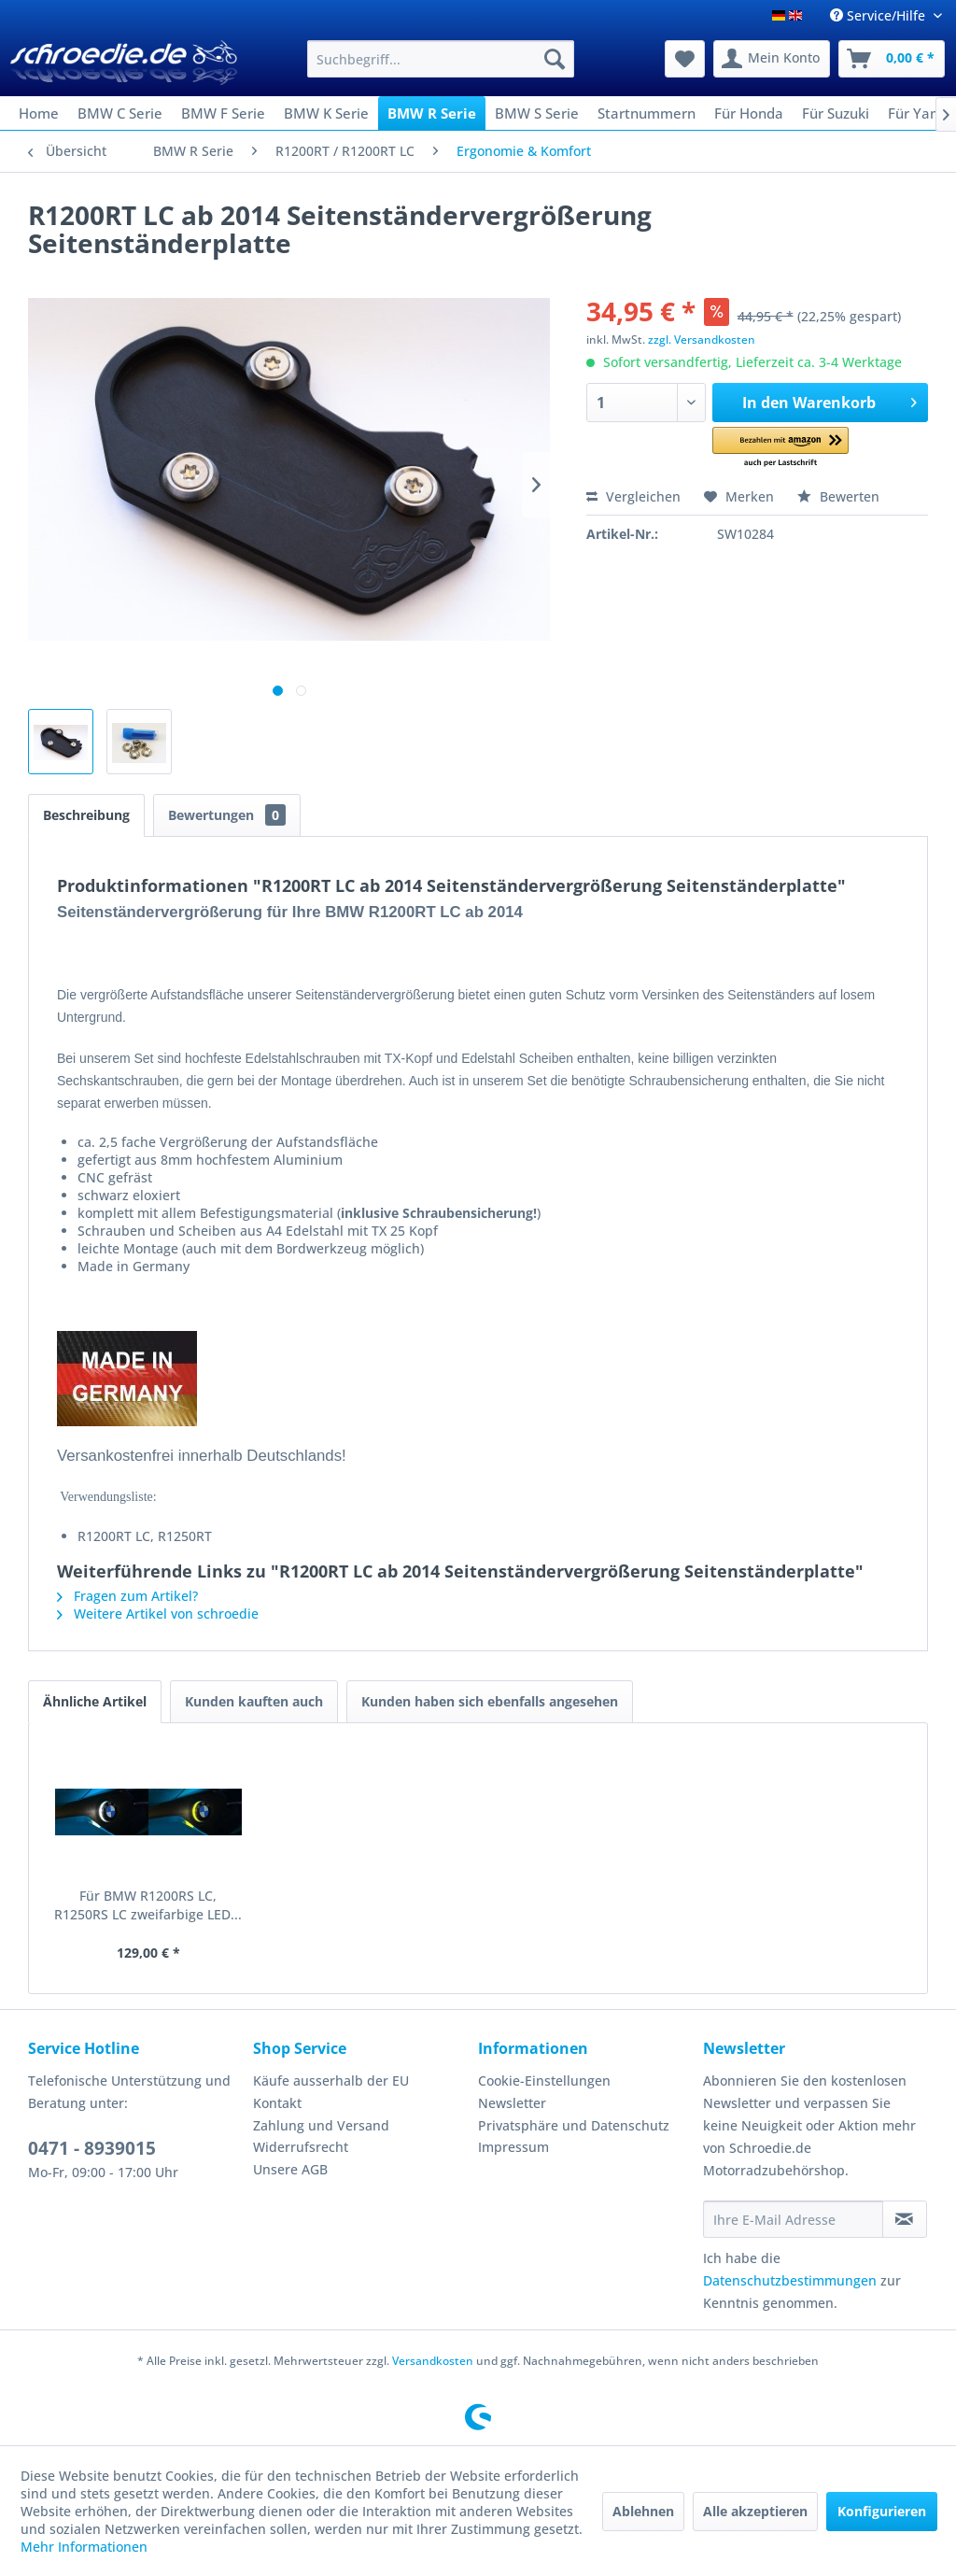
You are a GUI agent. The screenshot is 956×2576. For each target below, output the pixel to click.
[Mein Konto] (771, 59)
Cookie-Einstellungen (544, 2080)
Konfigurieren (881, 2511)
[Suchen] (554, 59)
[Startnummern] (646, 113)
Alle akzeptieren (755, 2511)
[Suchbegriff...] (441, 59)
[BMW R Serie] (431, 113)
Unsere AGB (290, 2169)
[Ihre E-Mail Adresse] (793, 2219)
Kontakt (277, 2103)
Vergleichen (633, 496)
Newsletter (512, 2103)
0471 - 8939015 (92, 2148)
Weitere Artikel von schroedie (158, 1613)
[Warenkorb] (891, 59)
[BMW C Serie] (120, 113)
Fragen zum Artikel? (127, 1596)
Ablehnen (643, 2511)
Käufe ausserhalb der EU (331, 2080)
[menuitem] (441, 59)
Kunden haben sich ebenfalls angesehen (489, 1701)
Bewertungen (227, 815)
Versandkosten (432, 2361)
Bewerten (838, 496)
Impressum (513, 2147)
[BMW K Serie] (326, 113)
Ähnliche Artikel (95, 1701)
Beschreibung (86, 815)
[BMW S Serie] (536, 113)
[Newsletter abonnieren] (904, 2219)
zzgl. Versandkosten (701, 339)
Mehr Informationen (84, 2546)
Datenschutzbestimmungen (790, 2280)
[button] (780, 448)
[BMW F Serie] (223, 113)
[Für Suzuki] (836, 113)
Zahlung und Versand (321, 2125)
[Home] (38, 113)
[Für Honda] (749, 113)
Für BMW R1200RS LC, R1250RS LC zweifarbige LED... (148, 1905)
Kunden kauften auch (254, 1701)
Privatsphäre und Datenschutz (573, 2125)
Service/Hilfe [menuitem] (879, 15)
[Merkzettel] (685, 59)
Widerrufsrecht (300, 2147)
